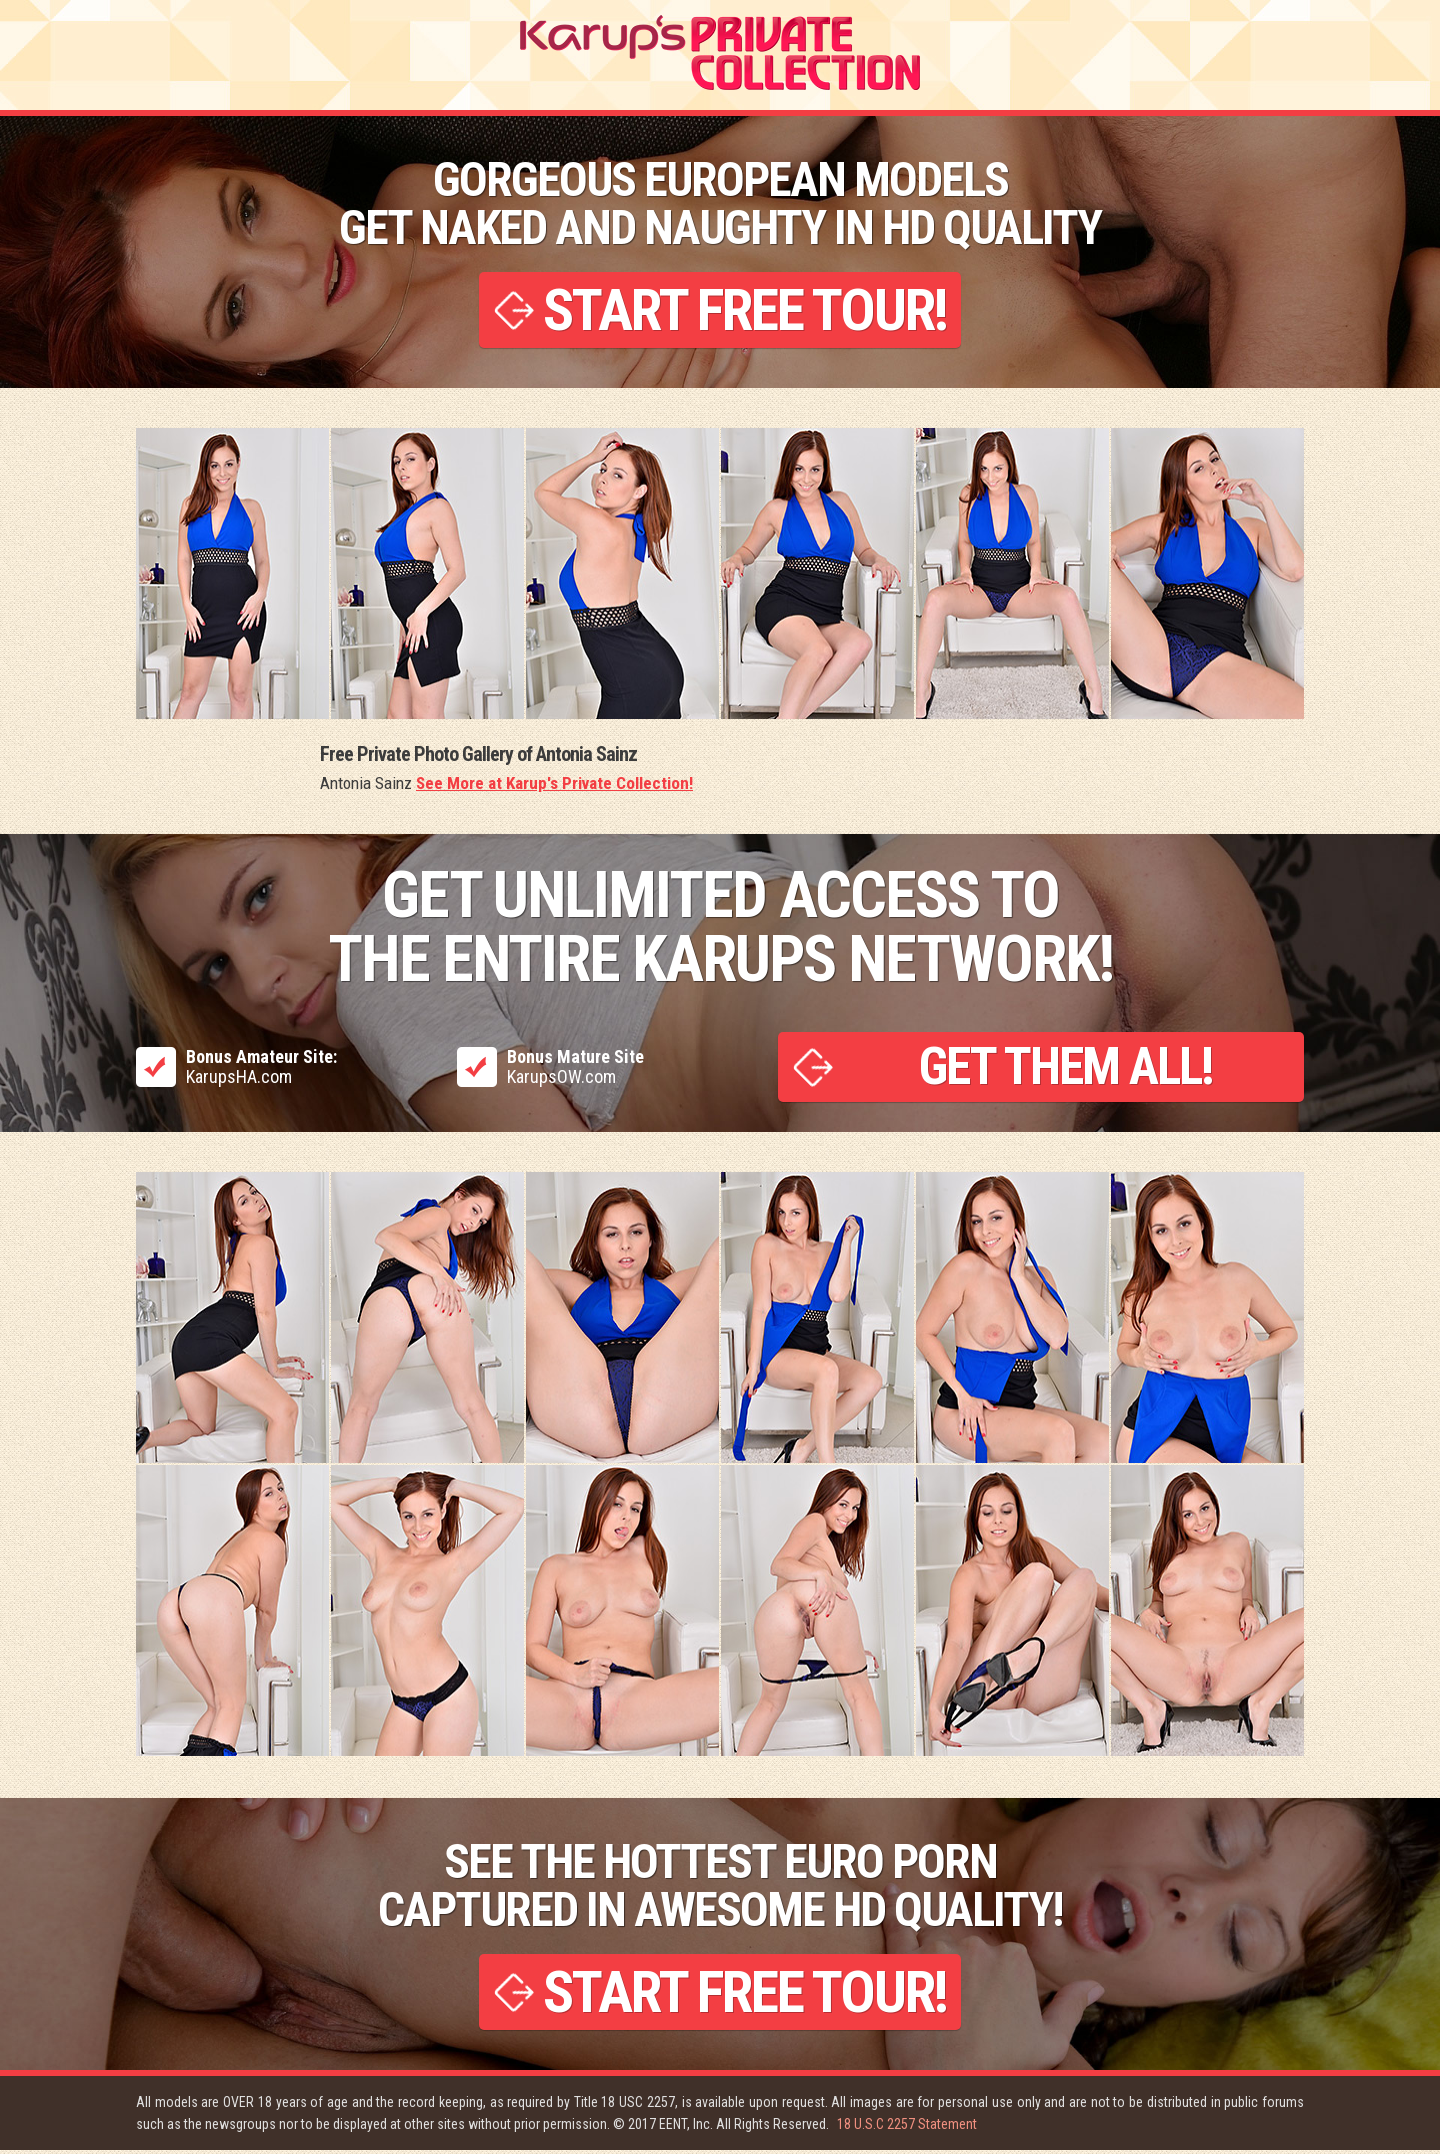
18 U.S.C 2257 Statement (907, 2128)
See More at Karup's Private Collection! (554, 785)
